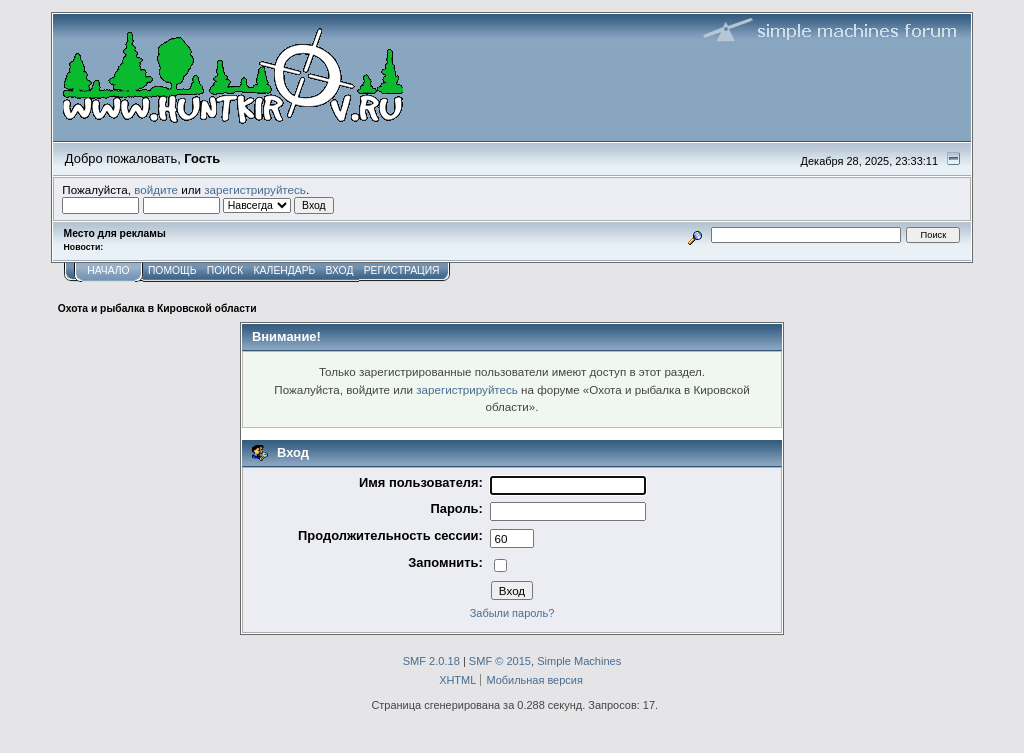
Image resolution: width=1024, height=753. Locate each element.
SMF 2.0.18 (431, 661)
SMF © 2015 (500, 661)
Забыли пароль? (512, 613)
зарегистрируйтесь (255, 189)
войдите (156, 189)
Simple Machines (579, 661)
